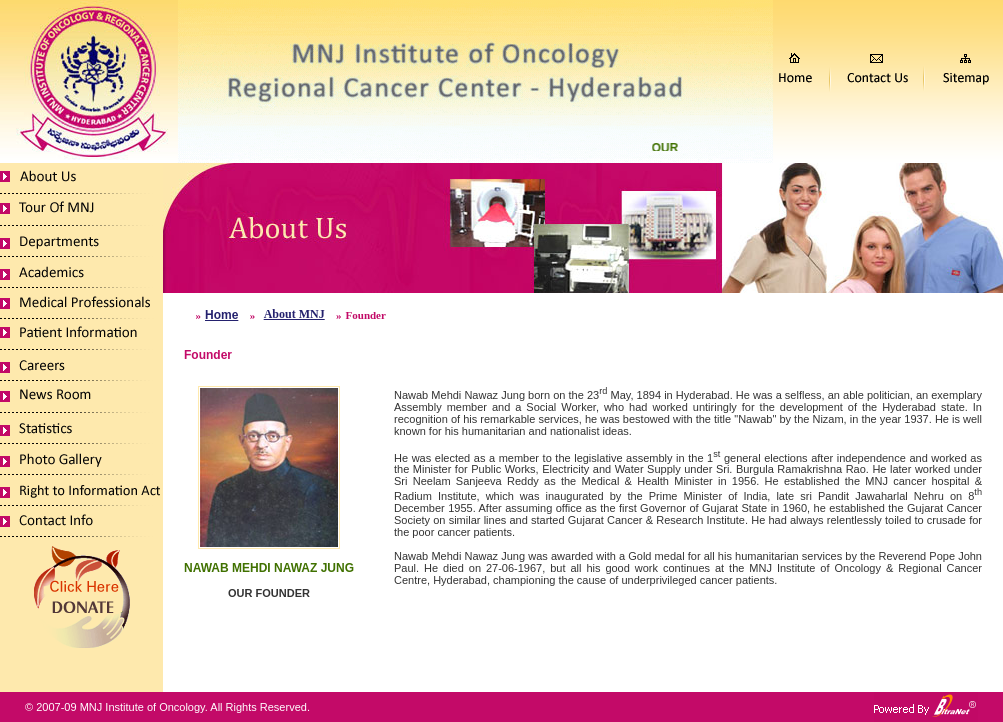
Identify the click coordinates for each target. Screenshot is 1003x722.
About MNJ (294, 314)
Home (221, 315)
